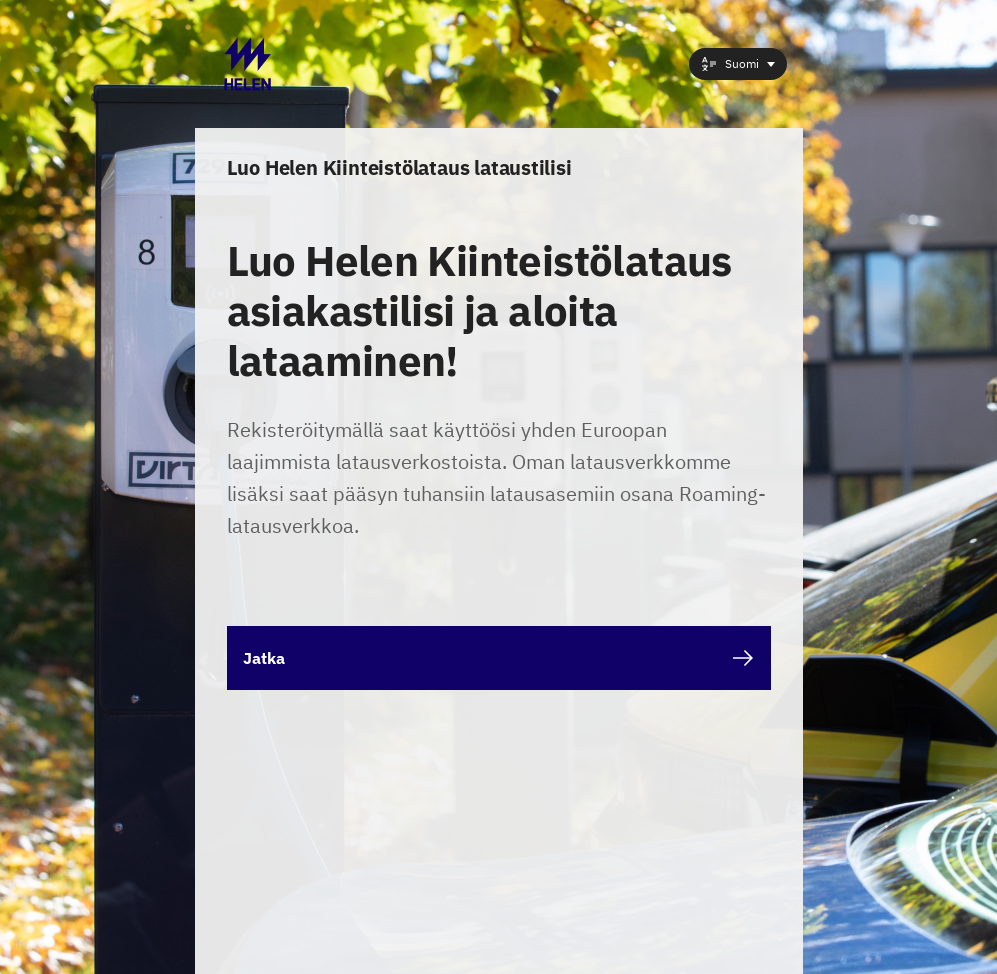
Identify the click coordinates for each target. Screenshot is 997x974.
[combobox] (738, 64)
